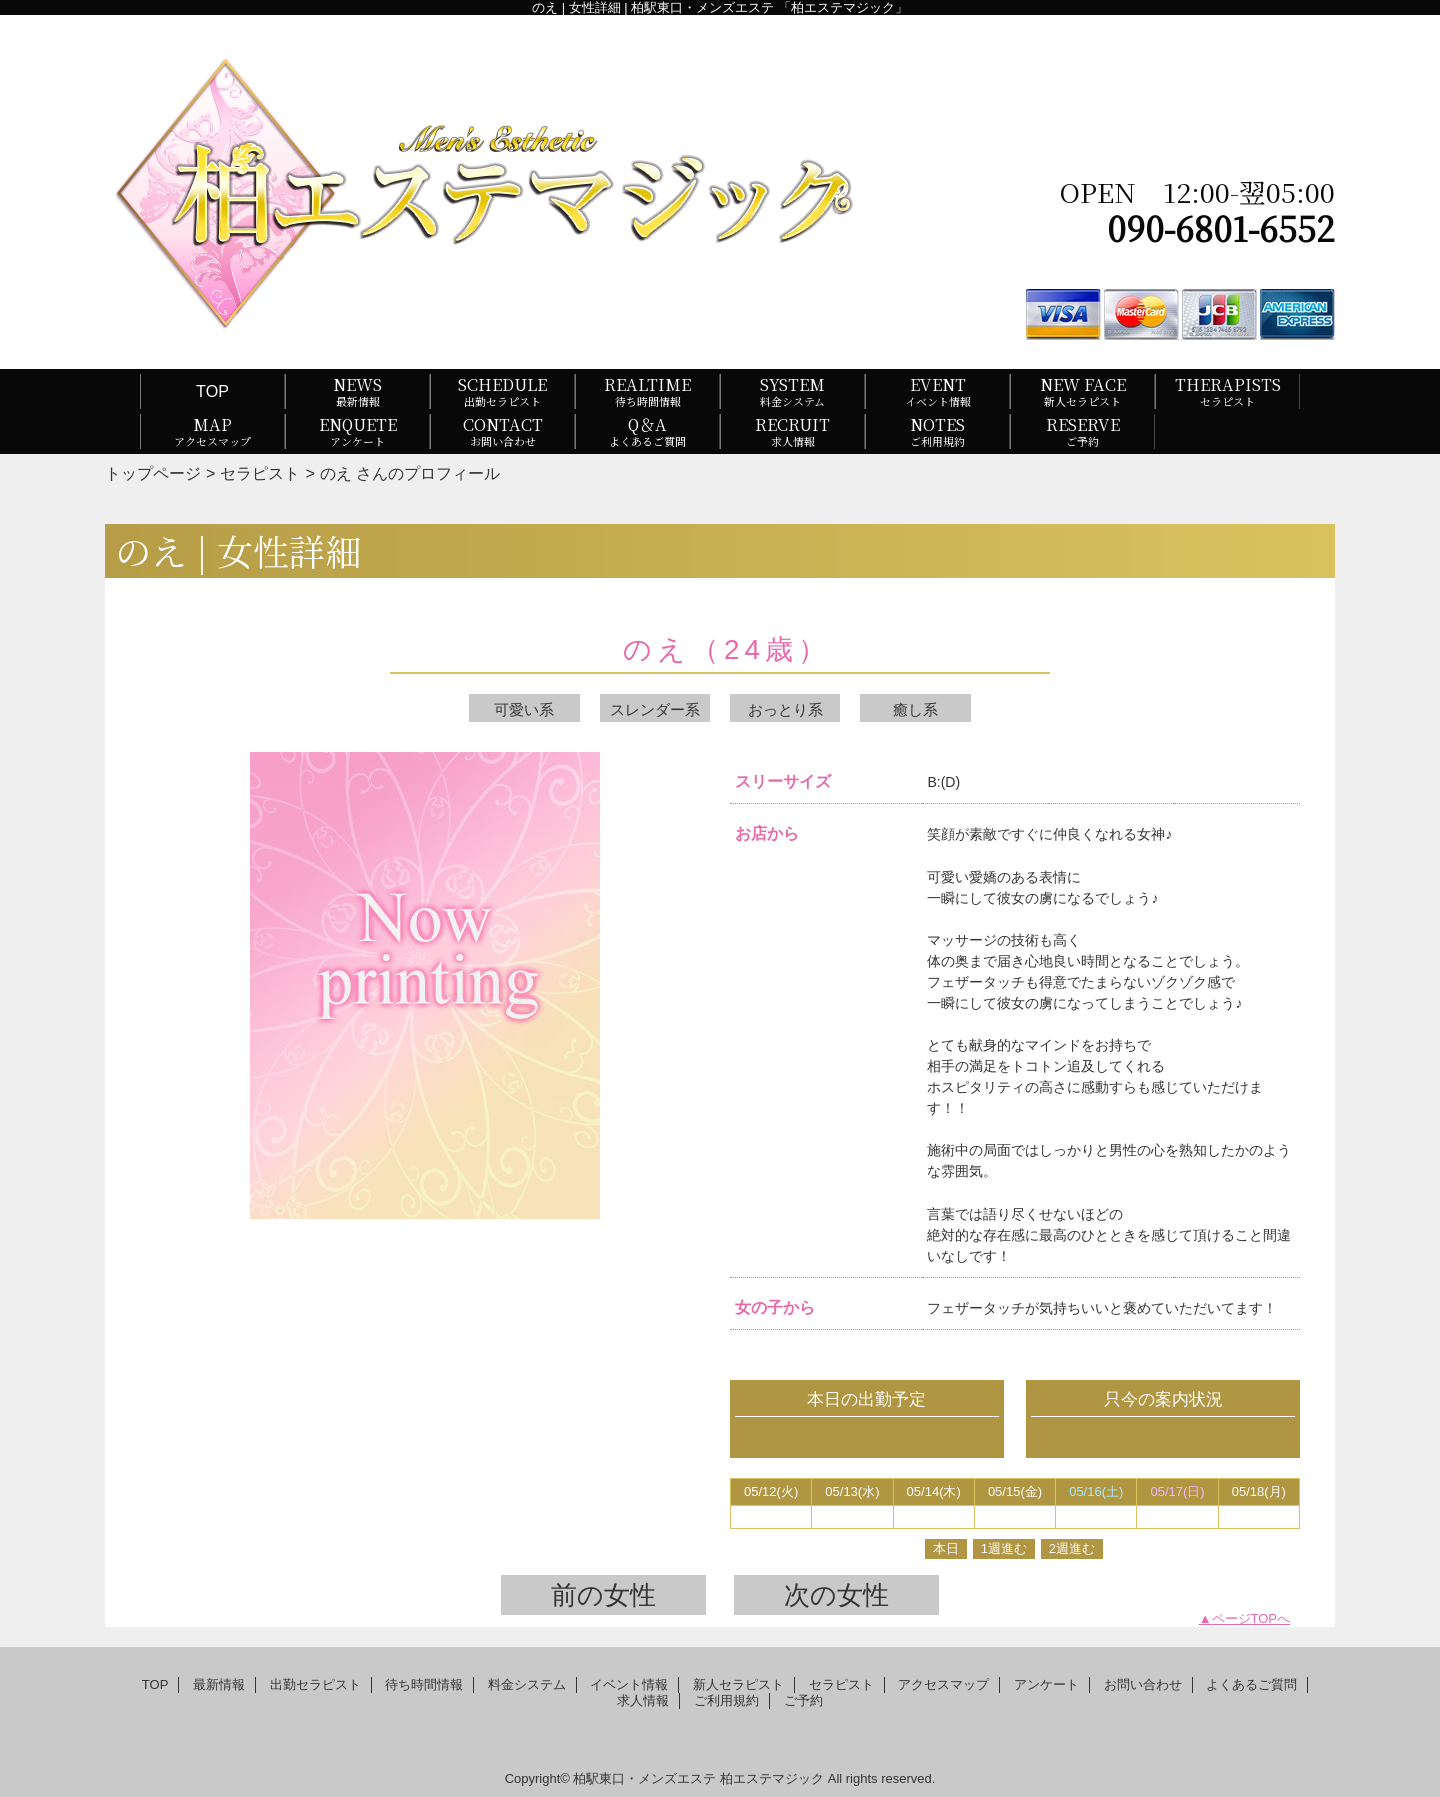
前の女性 (603, 1595)
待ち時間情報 (424, 1684)
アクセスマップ (943, 1684)
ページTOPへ (1251, 1618)
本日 (946, 1548)
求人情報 (643, 1700)
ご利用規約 (726, 1700)
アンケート (1046, 1684)
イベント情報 (629, 1684)
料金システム (527, 1684)
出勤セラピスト (315, 1684)
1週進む (1004, 1548)
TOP (212, 391)
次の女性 (836, 1595)
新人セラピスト (738, 1684)
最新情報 (219, 1684)
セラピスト (260, 473)
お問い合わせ (1143, 1684)
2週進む (1072, 1548)
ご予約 (803, 1700)
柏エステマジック (772, 1778)
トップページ (153, 473)
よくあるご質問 (1251, 1684)
